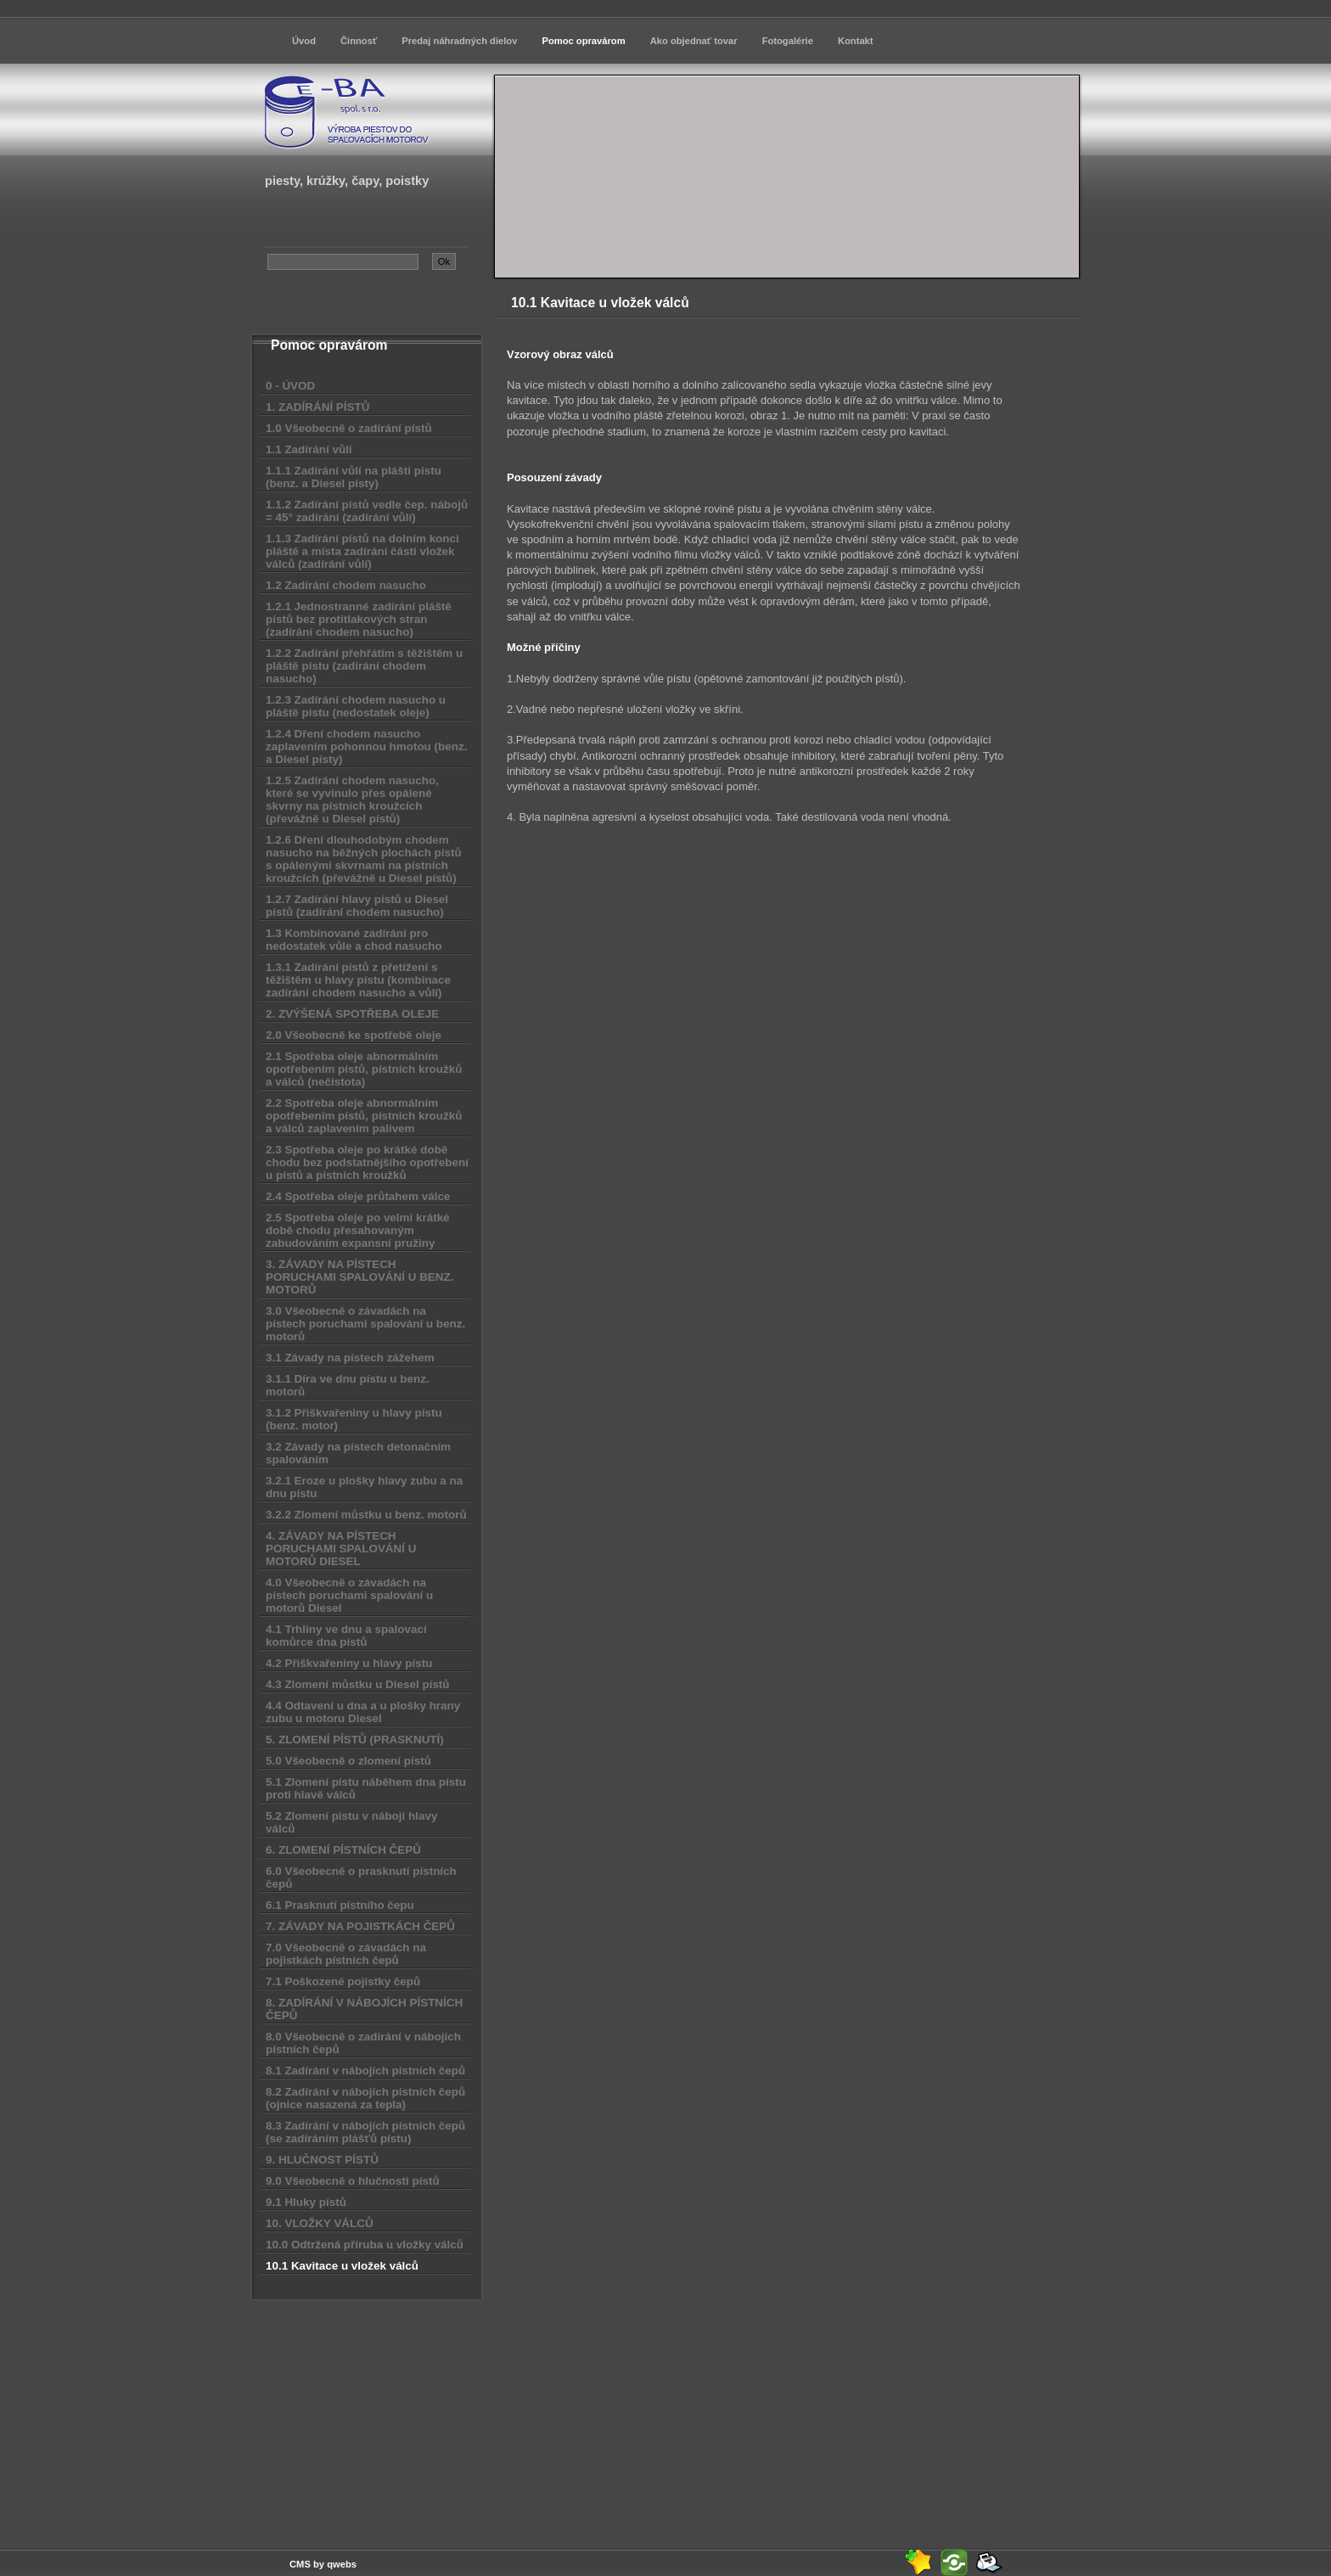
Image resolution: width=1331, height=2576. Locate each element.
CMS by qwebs (323, 2564)
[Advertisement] (367, 2413)
